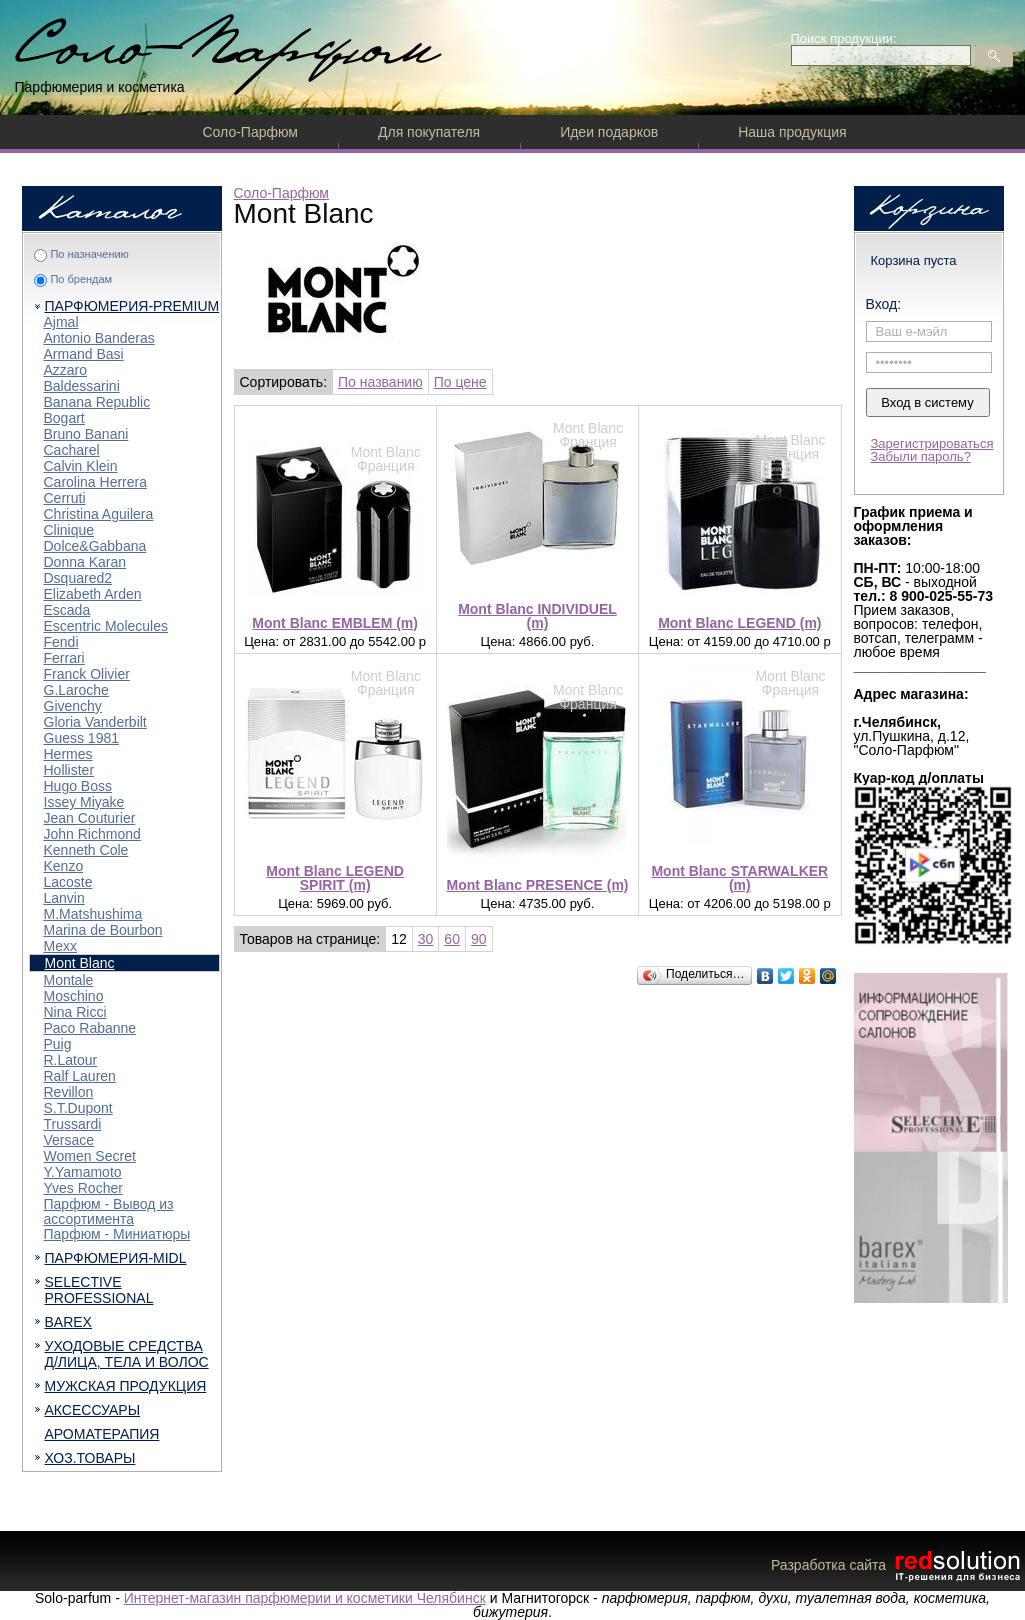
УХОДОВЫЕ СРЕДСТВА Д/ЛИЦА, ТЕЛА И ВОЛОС (127, 1354)
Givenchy (73, 706)
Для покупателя (429, 132)
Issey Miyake (84, 802)
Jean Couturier (90, 818)
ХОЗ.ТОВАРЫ (90, 1458)
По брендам (81, 279)
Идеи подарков (609, 132)
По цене (460, 382)
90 (479, 939)
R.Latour (71, 1060)
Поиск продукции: (844, 38)
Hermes (68, 754)
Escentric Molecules (106, 626)
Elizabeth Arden (93, 594)
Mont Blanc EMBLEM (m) (335, 623)
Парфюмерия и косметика (100, 87)
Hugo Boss (78, 786)
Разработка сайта (898, 1565)
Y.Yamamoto (83, 1172)
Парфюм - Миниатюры (117, 1234)
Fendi (61, 642)
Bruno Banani (86, 434)
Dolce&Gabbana (95, 546)
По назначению (89, 254)
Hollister (69, 770)
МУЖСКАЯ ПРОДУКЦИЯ (126, 1386)
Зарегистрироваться (932, 443)
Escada (67, 610)
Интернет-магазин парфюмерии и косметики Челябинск (305, 1598)
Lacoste (68, 882)
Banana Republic (97, 402)
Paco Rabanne (90, 1028)
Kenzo (64, 866)
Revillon (69, 1092)
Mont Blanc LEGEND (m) (739, 623)
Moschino (74, 996)
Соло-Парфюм (250, 132)
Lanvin (64, 898)
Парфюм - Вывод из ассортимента (109, 1211)
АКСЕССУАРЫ (93, 1410)
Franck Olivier (87, 674)
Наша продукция (792, 132)
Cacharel (72, 450)
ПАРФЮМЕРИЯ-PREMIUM (132, 306)
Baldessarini (82, 386)
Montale (69, 980)
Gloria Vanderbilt (95, 722)
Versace (69, 1140)
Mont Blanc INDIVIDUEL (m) (537, 616)
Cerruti (65, 498)
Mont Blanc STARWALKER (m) (739, 878)
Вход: (884, 304)
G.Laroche (76, 690)
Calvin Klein (81, 466)
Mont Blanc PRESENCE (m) (537, 885)
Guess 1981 (82, 738)
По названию (380, 382)
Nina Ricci (75, 1012)
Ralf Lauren (80, 1076)
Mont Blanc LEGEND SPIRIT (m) (335, 878)
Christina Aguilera (99, 514)
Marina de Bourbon (103, 930)
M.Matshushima (93, 914)
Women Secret (90, 1156)
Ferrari (64, 658)
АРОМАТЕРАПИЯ (102, 1434)
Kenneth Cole (86, 850)
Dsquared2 (78, 578)
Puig (58, 1044)
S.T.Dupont (78, 1108)
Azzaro (66, 370)
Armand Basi (84, 354)
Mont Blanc (80, 963)
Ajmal (61, 322)
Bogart (64, 418)
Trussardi (73, 1124)
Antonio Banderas (99, 338)
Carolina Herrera (95, 482)
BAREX (68, 1322)
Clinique (69, 530)
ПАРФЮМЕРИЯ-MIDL (116, 1258)
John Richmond (92, 834)
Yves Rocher (83, 1188)
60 (452, 939)
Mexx (60, 946)
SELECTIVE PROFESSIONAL (99, 1290)
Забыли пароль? (921, 456)
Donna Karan (85, 562)
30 (426, 939)
